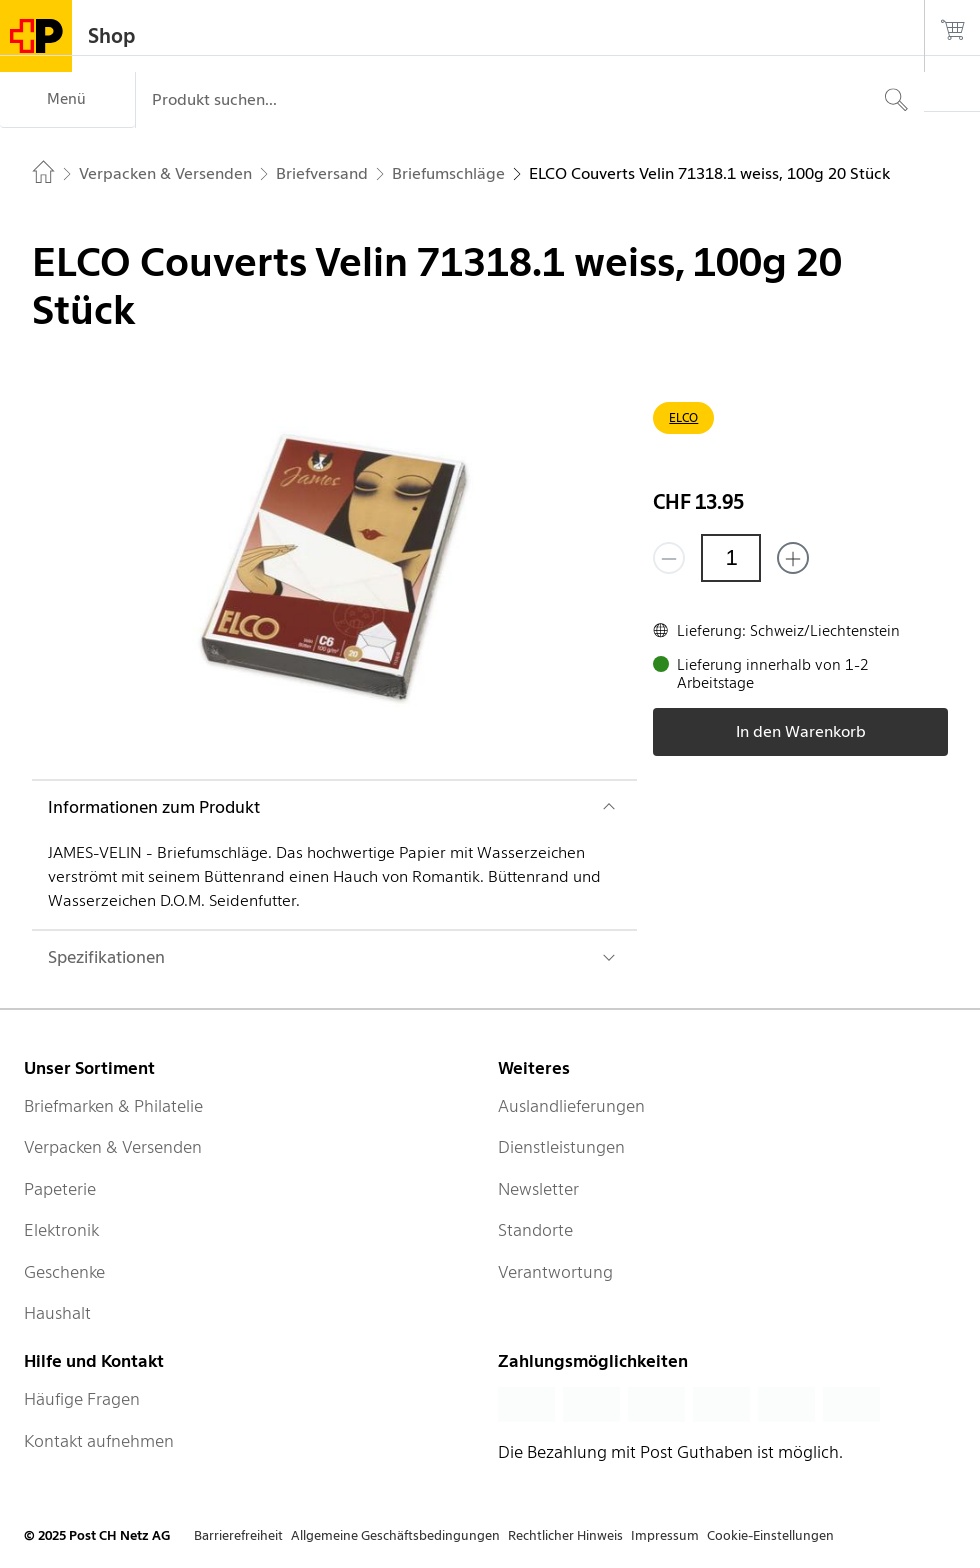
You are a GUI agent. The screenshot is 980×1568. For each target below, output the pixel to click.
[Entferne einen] (669, 558)
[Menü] (67, 100)
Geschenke (64, 1272)
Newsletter (538, 1189)
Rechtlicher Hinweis (565, 1535)
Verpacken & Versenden (113, 1147)
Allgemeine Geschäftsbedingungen (395, 1535)
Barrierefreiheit (238, 1535)
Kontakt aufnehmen (99, 1441)
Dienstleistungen (561, 1147)
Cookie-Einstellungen (770, 1535)
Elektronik (61, 1230)
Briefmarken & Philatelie (113, 1106)
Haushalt (57, 1313)
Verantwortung (555, 1272)
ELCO (683, 417)
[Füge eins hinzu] (793, 558)
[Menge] (731, 558)
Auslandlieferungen (571, 1106)
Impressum (665, 1535)
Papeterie (60, 1189)
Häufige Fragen (82, 1399)
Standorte (535, 1230)
